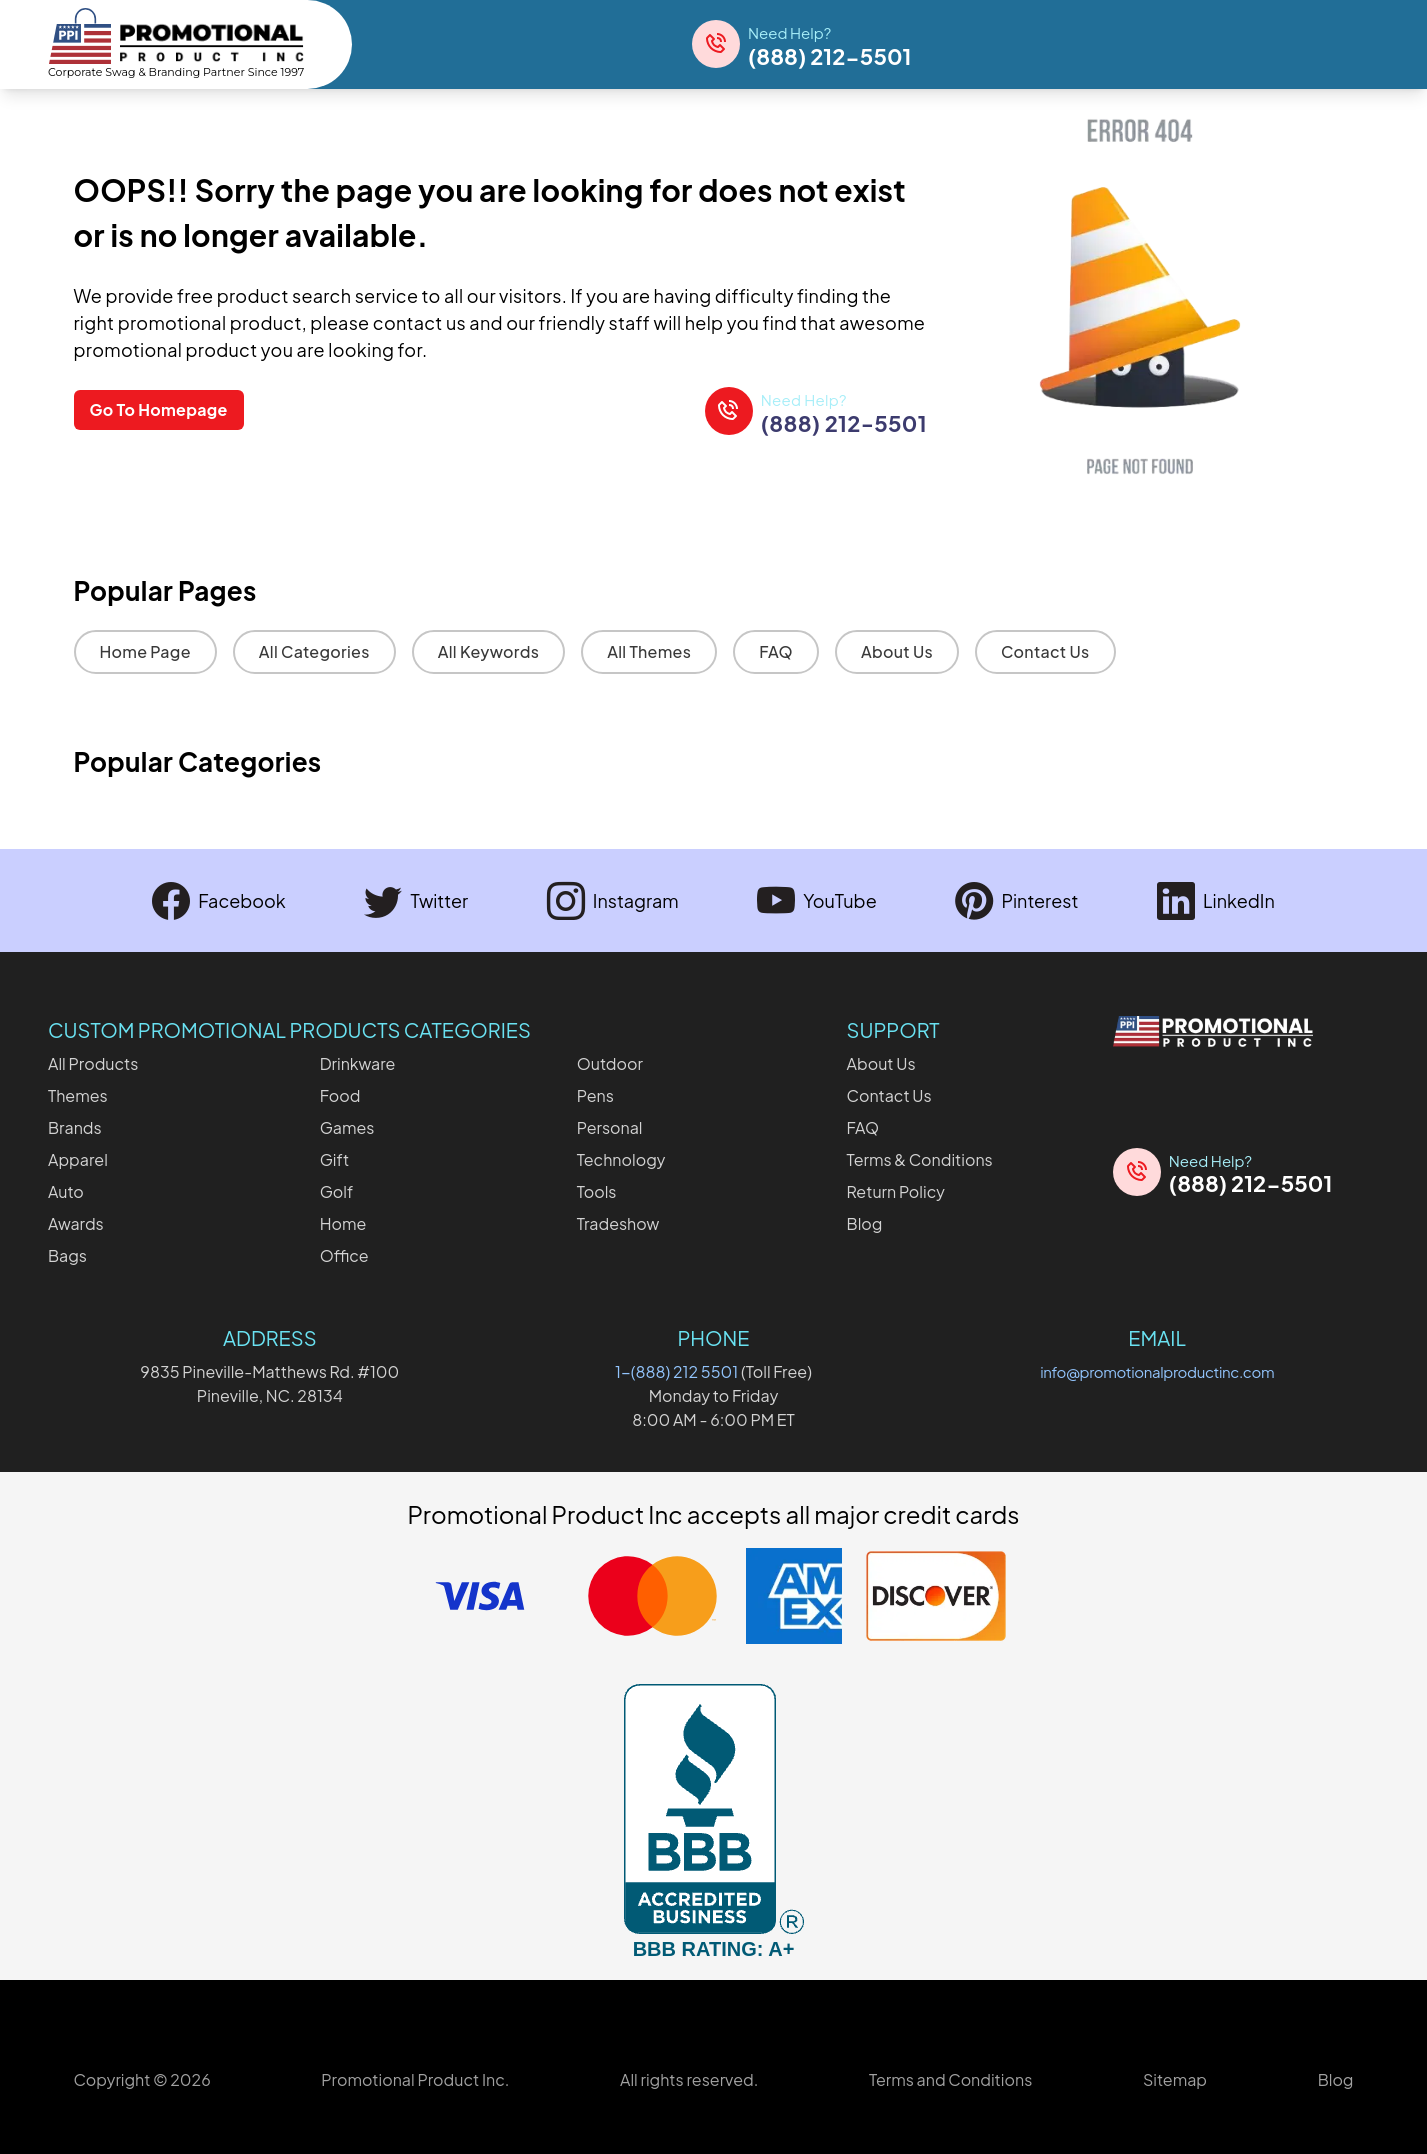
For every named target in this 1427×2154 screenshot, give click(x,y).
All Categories (314, 651)
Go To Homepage (159, 410)
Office (344, 1255)
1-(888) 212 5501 (676, 1371)
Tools (597, 1191)
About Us (897, 651)
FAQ (776, 651)
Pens (595, 1095)
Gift (334, 1159)
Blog (865, 1223)
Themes (78, 1095)
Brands (75, 1127)
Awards (76, 1223)
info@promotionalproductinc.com (1157, 1371)
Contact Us (1045, 651)
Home (343, 1223)
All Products (93, 1063)
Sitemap (1175, 2079)
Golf (337, 1191)
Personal (610, 1127)
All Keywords (489, 651)
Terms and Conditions (950, 2079)
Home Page (145, 651)
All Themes (649, 651)
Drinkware (358, 1063)
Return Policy (896, 1191)
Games (347, 1127)
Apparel (78, 1159)
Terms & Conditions (920, 1159)
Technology (621, 1159)
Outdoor (610, 1063)
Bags (67, 1255)
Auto (66, 1191)
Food (340, 1095)
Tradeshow (618, 1223)
